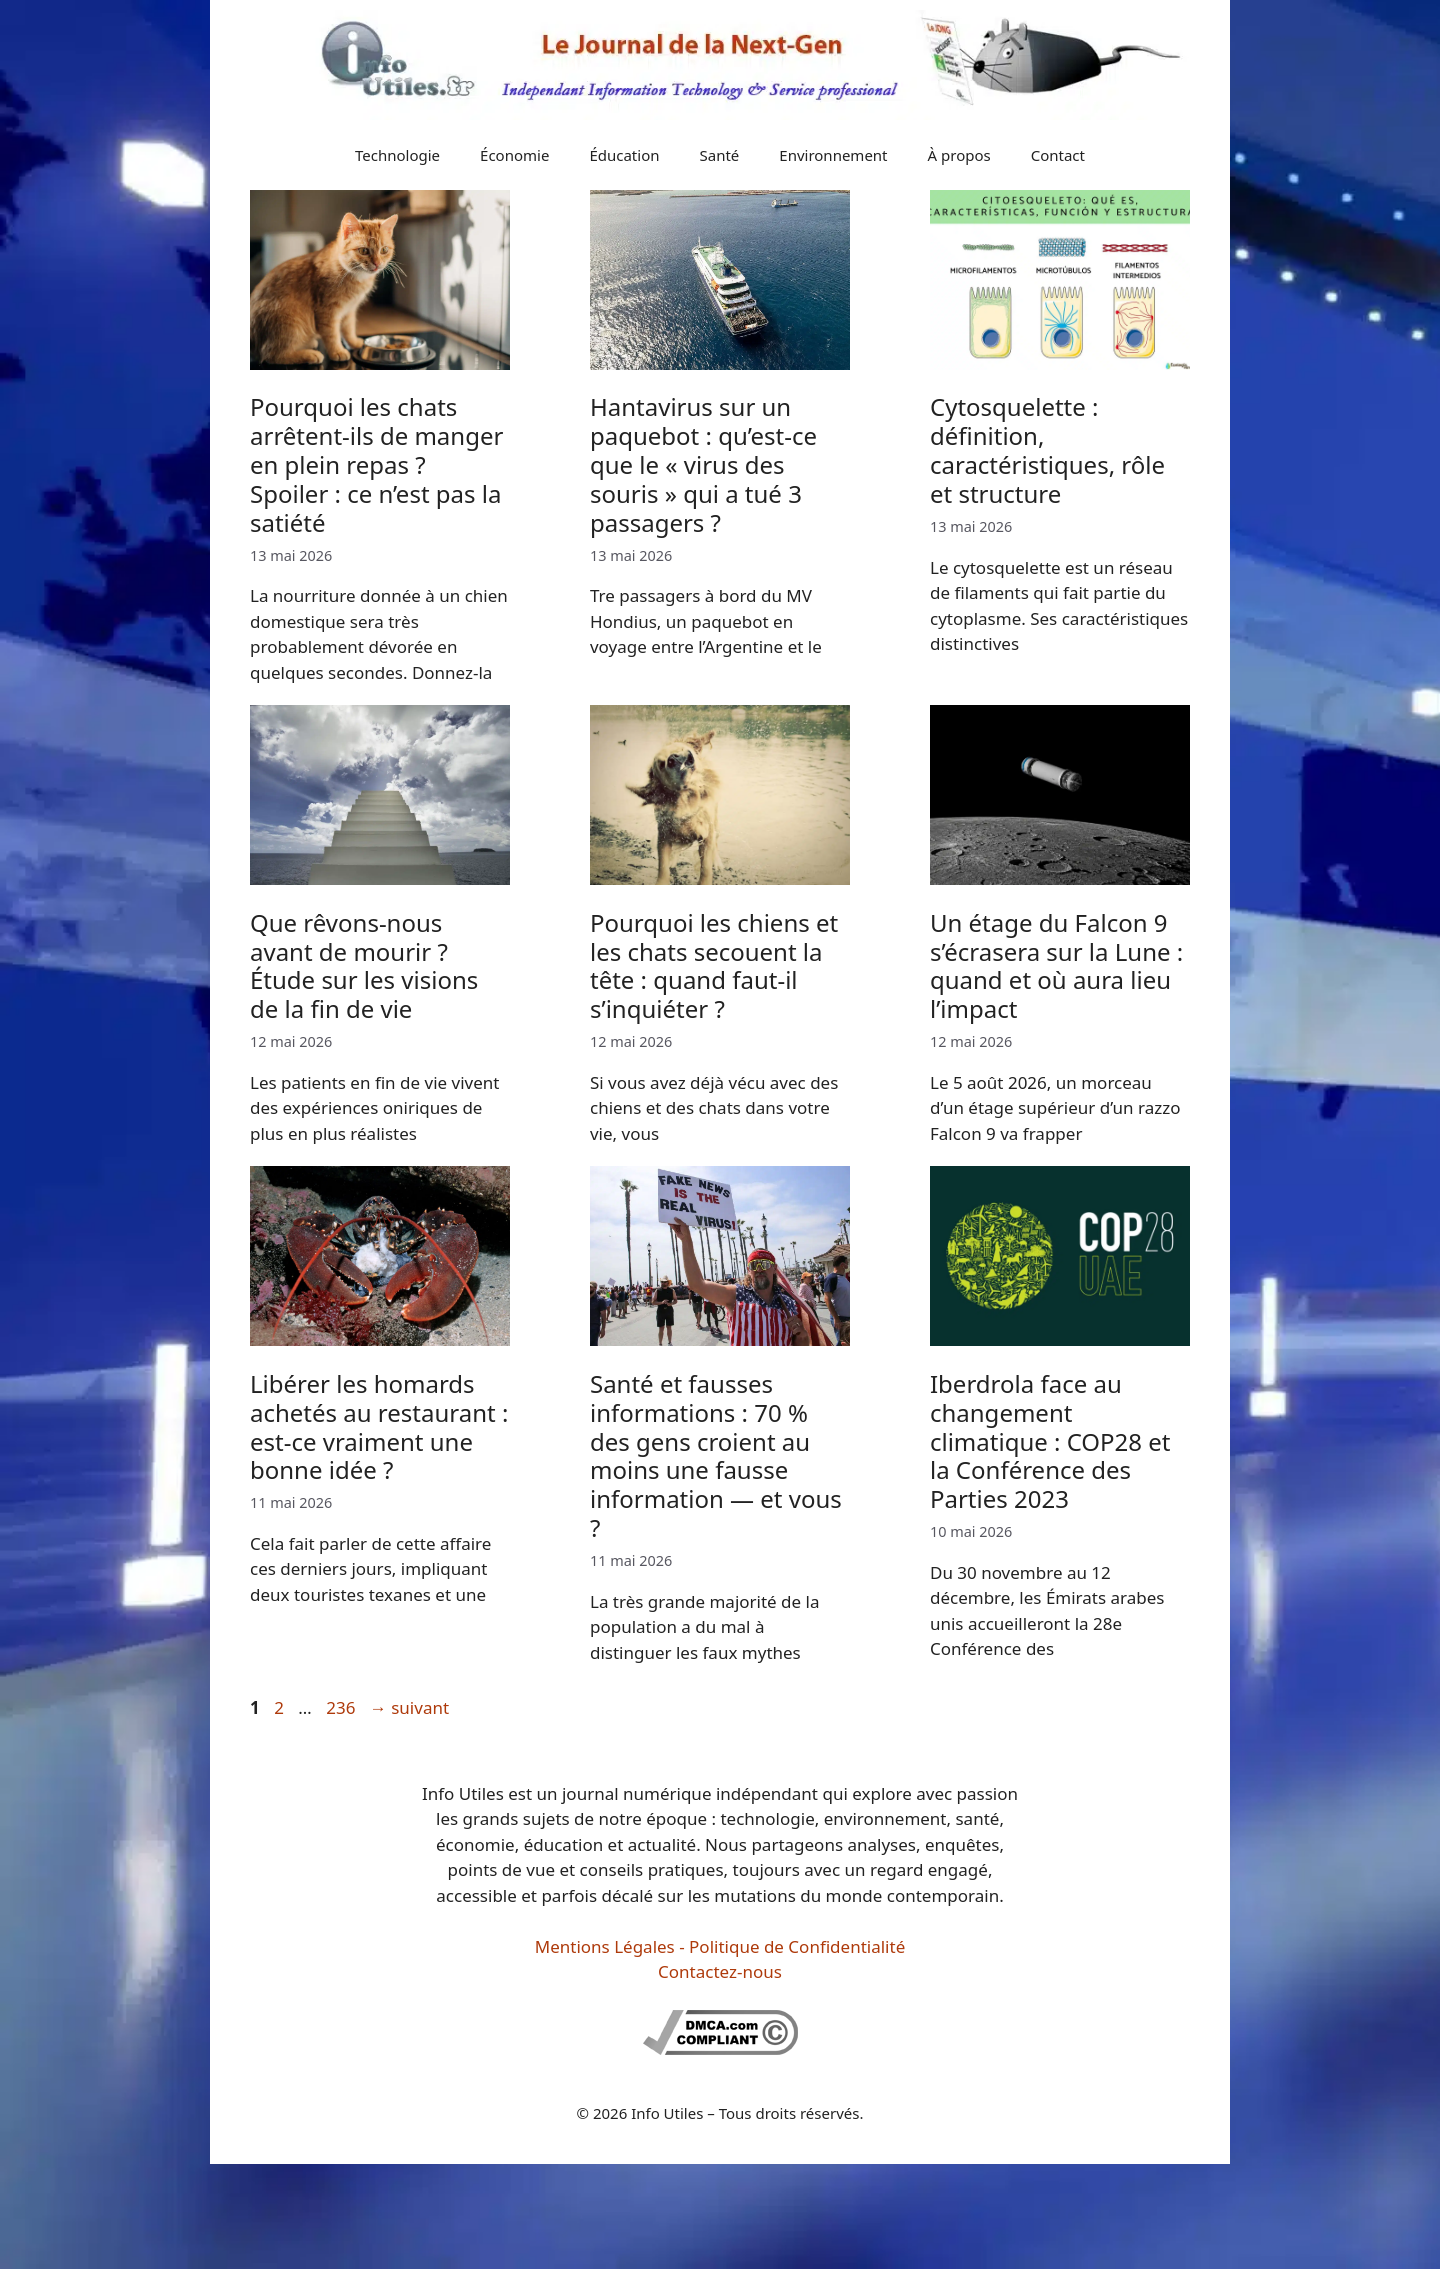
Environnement (833, 155)
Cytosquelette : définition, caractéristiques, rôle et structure (1047, 449)
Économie (514, 155)
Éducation (624, 155)
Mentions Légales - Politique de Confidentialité (720, 1946)
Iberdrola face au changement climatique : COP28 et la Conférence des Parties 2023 (1050, 1441)
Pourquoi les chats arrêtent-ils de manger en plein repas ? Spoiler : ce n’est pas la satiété (376, 464)
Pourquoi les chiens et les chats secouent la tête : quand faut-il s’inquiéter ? (714, 965)
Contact (1058, 155)
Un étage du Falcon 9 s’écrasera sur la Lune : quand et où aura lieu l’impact (1056, 965)
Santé (720, 155)
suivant (409, 1707)
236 (342, 1707)
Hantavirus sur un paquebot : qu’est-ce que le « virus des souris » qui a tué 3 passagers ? (703, 464)
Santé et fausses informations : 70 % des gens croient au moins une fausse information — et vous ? (716, 1455)
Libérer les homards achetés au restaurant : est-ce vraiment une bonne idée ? (379, 1426)
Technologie (397, 155)
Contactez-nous (720, 1971)
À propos (959, 155)
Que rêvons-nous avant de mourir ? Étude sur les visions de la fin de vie (364, 965)
